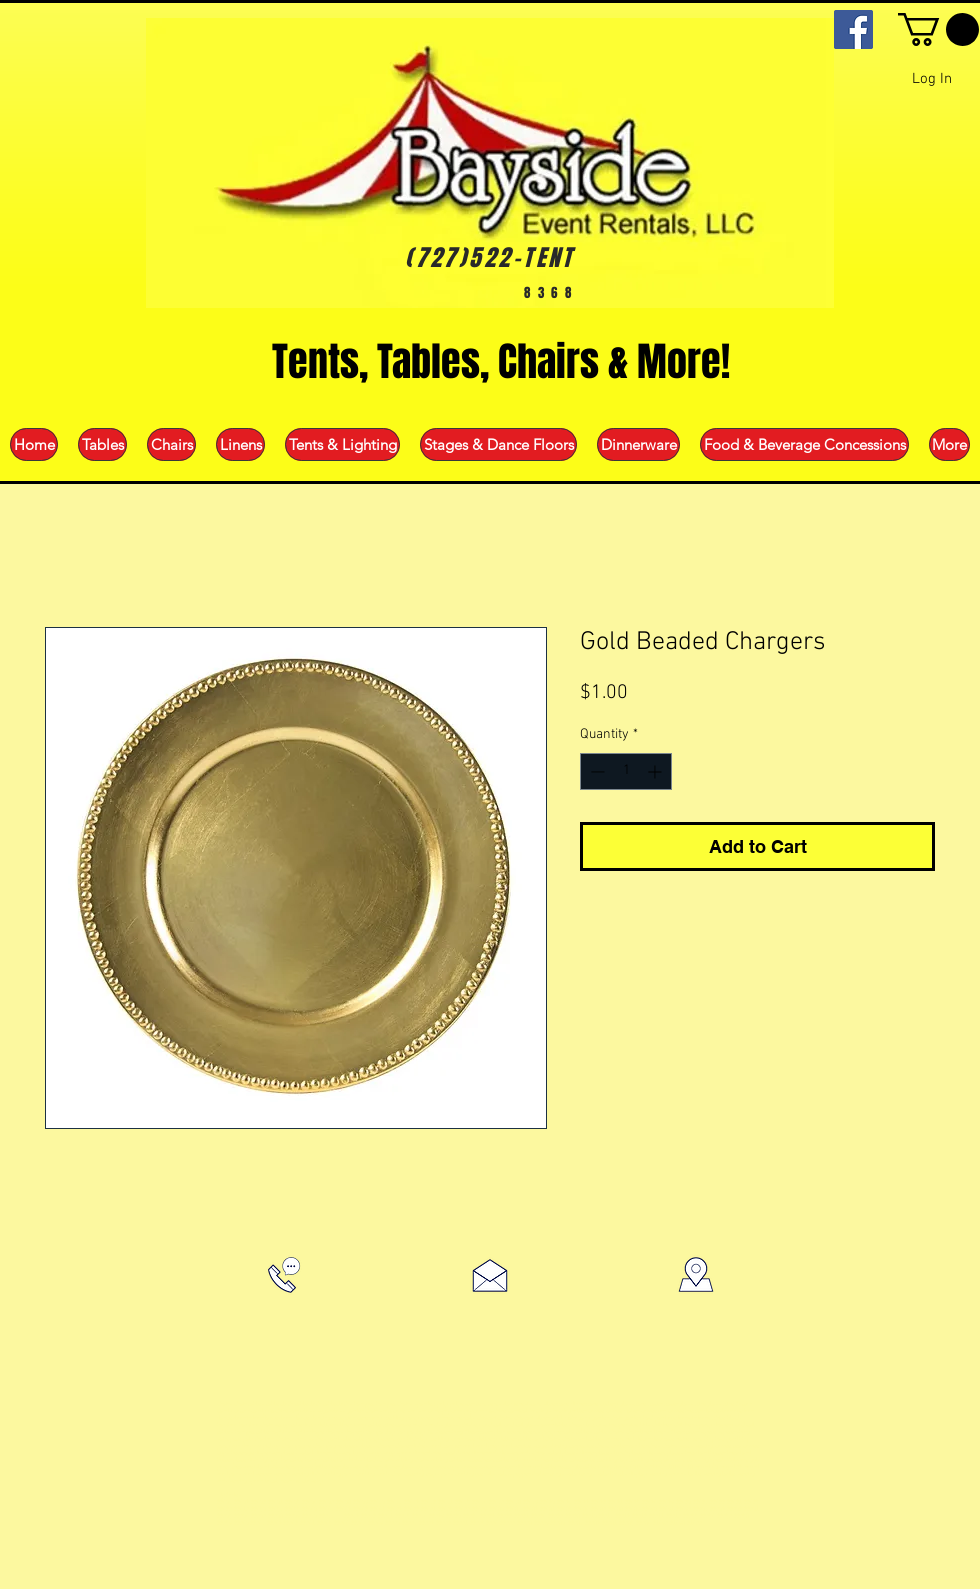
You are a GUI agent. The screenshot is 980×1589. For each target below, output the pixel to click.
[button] (938, 29)
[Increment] (656, 771)
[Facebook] (853, 29)
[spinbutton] (626, 771)
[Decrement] (595, 771)
